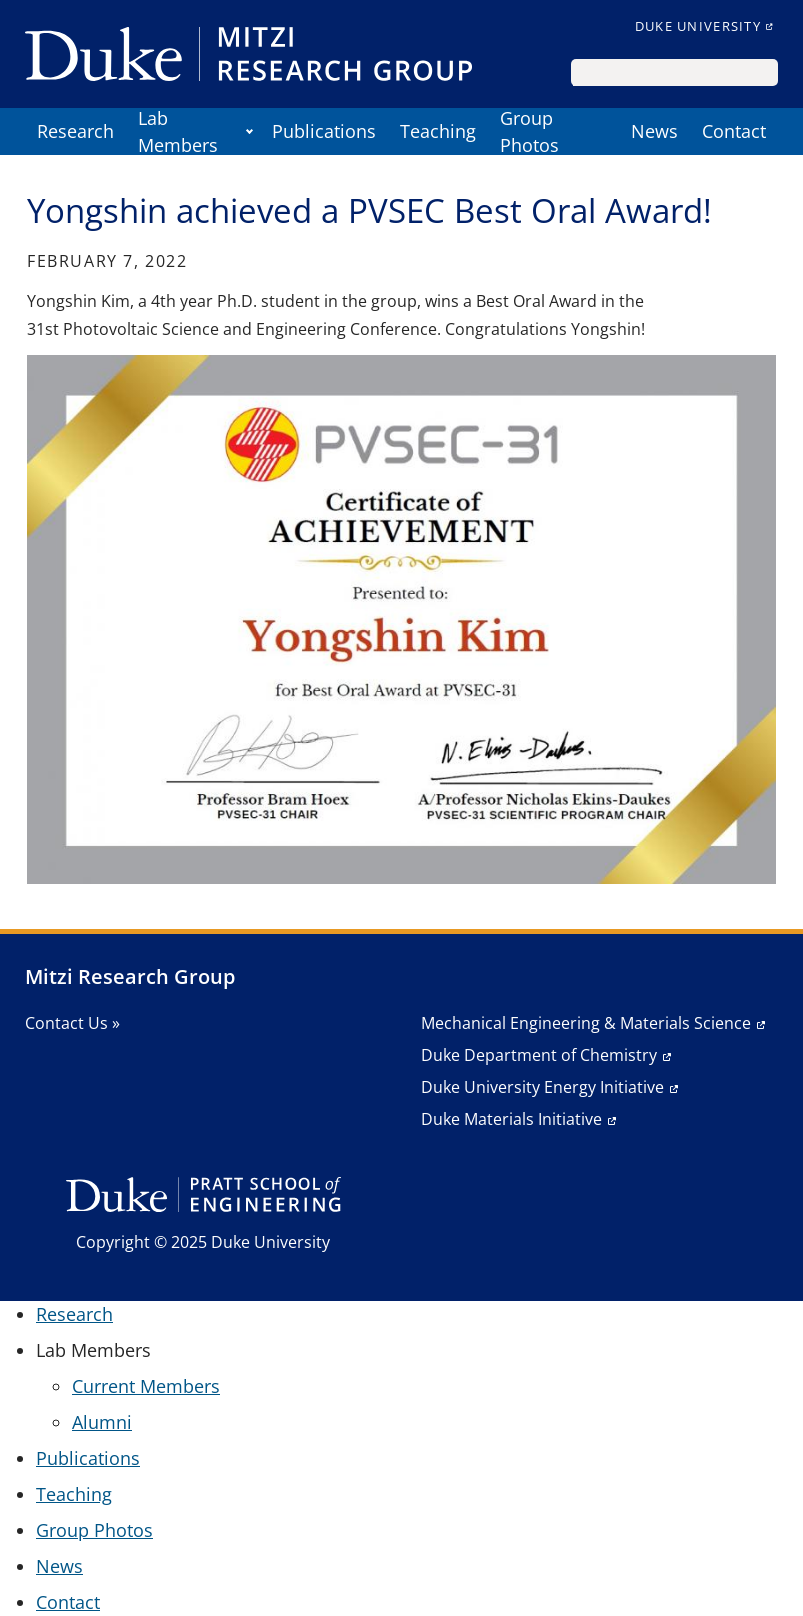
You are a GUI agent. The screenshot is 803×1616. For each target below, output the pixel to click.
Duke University (698, 26)
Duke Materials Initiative (511, 1119)
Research (75, 131)
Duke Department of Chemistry (539, 1055)
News (654, 131)
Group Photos (529, 131)
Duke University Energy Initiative (542, 1087)
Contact (734, 131)
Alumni (102, 1422)
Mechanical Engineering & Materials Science (586, 1023)
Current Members (146, 1386)
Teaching (438, 131)
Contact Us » (72, 1023)
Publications (324, 131)
